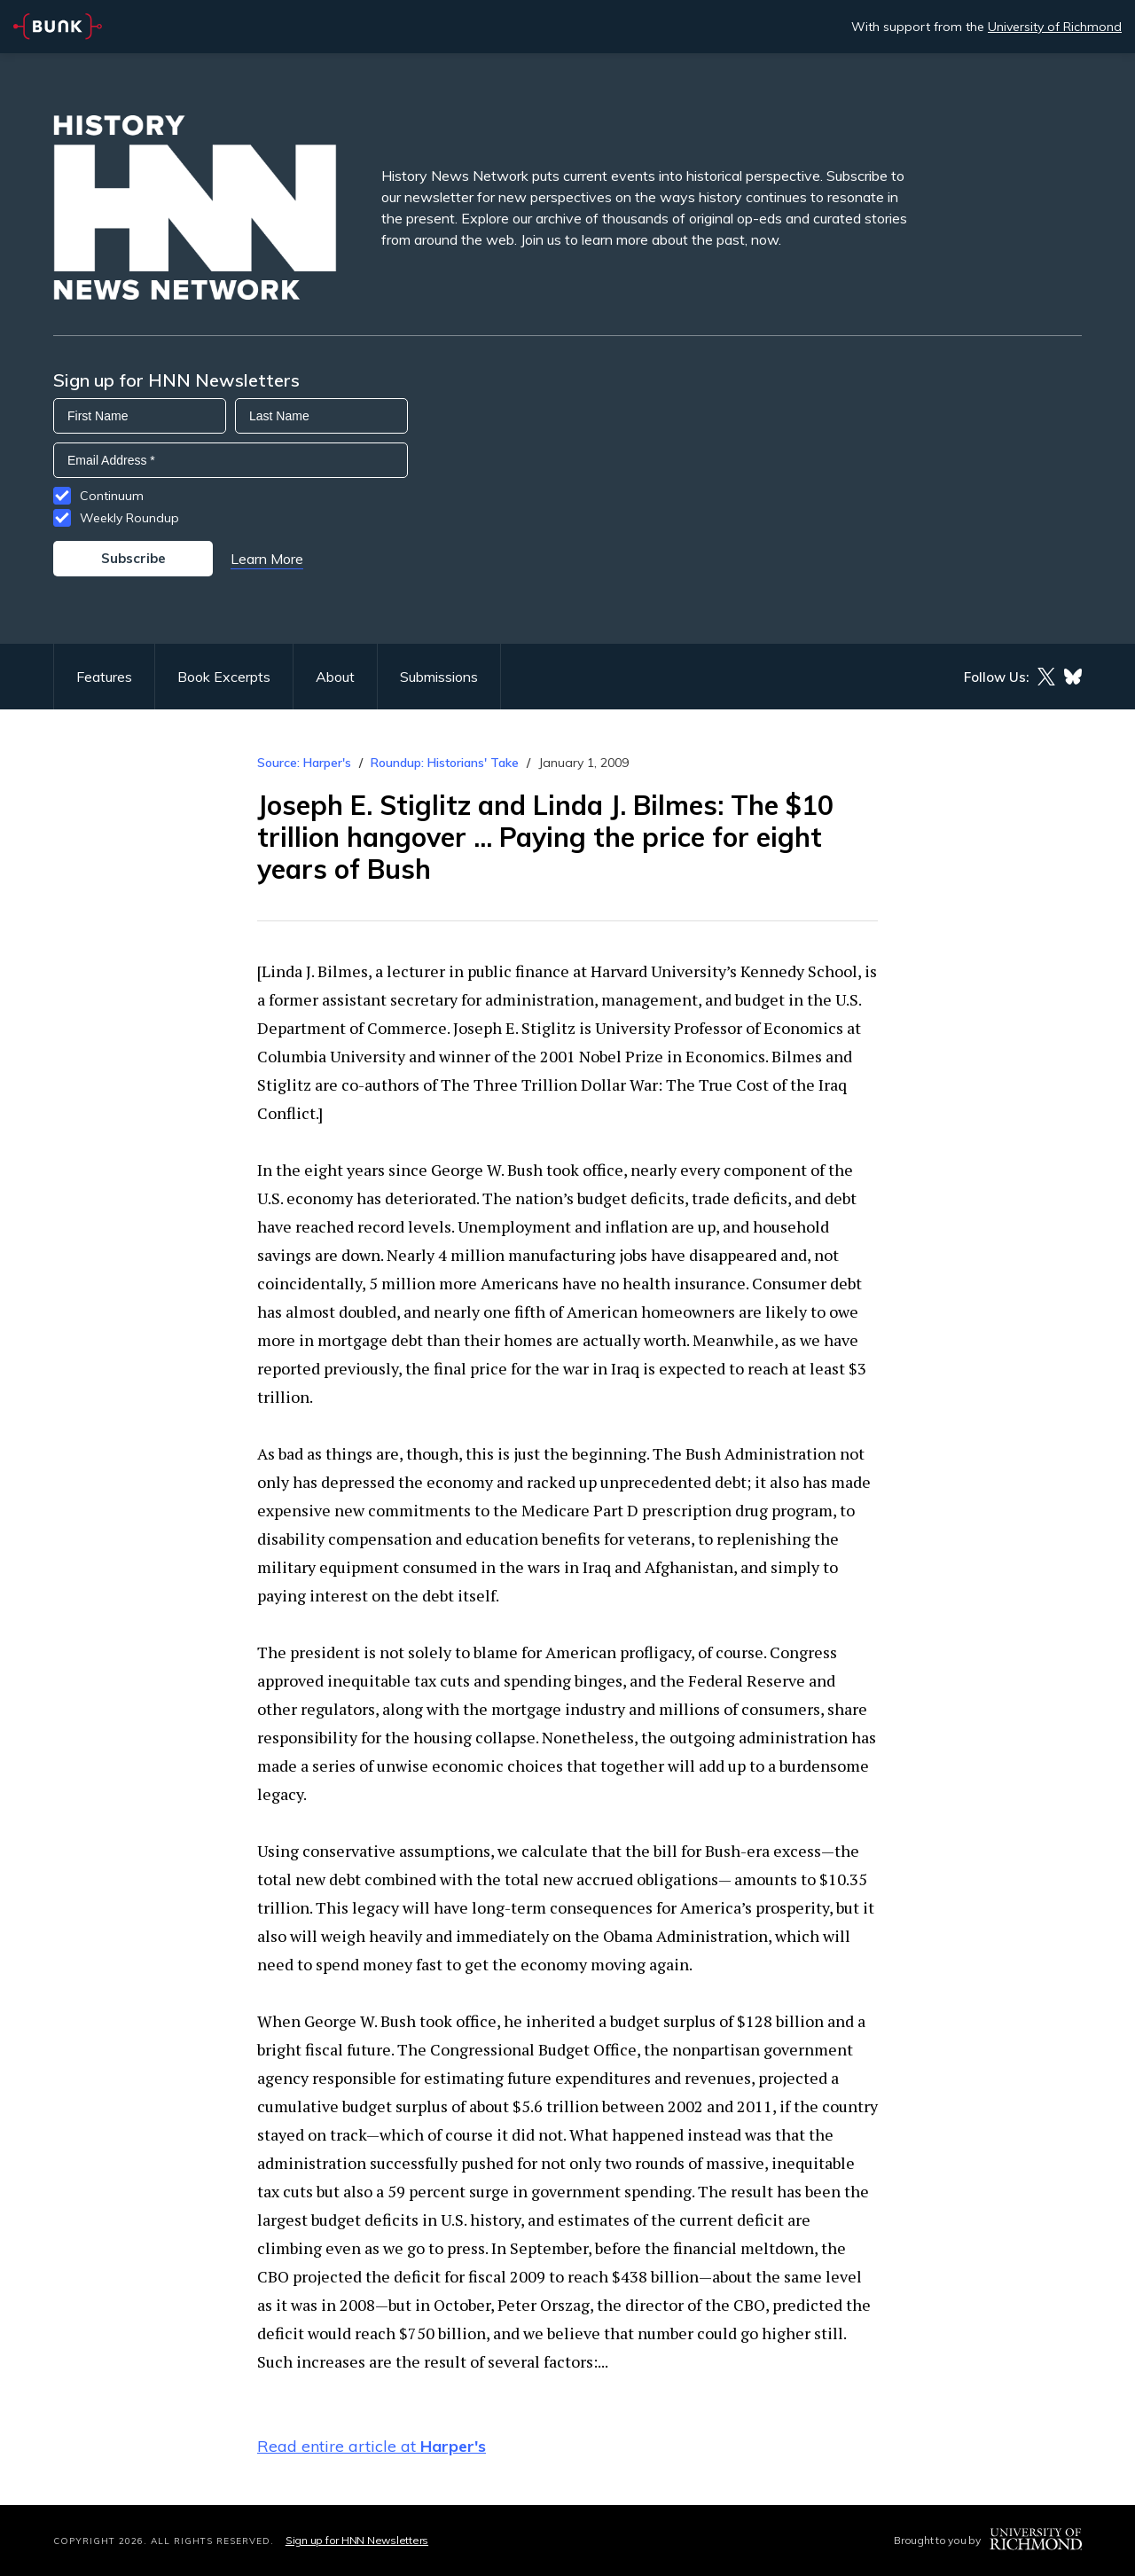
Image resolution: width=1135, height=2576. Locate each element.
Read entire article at (371, 2446)
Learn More (267, 559)
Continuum (112, 496)
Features (104, 676)
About (335, 676)
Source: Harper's (306, 763)
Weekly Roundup (129, 518)
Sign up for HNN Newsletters (357, 2540)
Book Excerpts (223, 676)
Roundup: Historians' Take (445, 763)
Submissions (439, 676)
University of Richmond (1055, 27)
